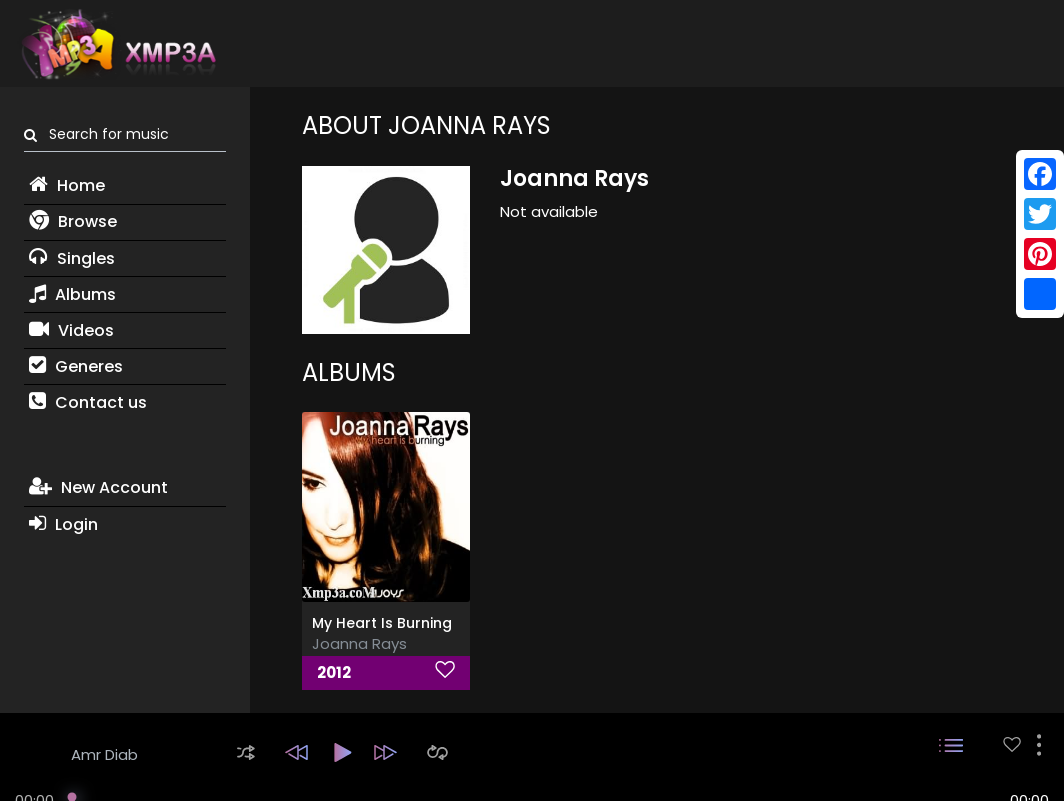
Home (67, 185)
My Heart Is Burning (382, 623)
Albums (72, 294)
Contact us (88, 402)
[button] (246, 752)
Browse (73, 221)
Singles (72, 258)
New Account (98, 487)
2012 (334, 672)
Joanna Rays (359, 643)
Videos (71, 330)
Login (63, 524)
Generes (76, 366)
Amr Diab (104, 754)
